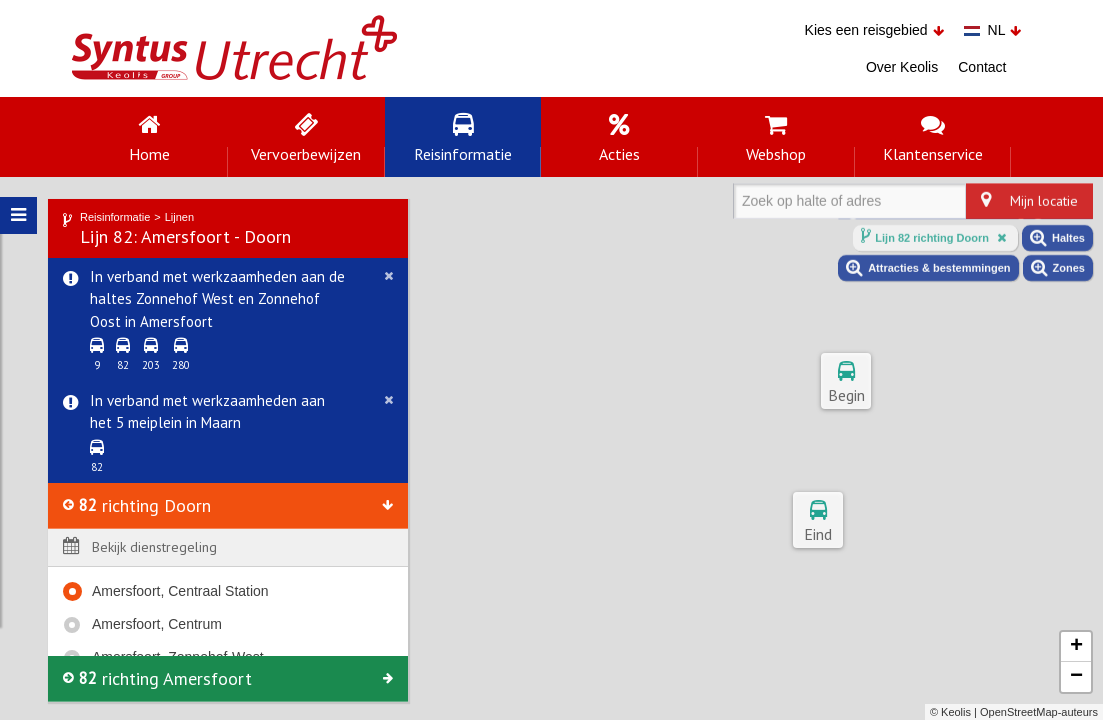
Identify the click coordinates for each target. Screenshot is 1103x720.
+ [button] (1076, 647)
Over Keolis (902, 67)
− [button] (1076, 677)
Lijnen (179, 215)
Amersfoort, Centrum (157, 623)
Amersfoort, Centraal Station (180, 590)
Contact (982, 67)
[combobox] (746, 209)
